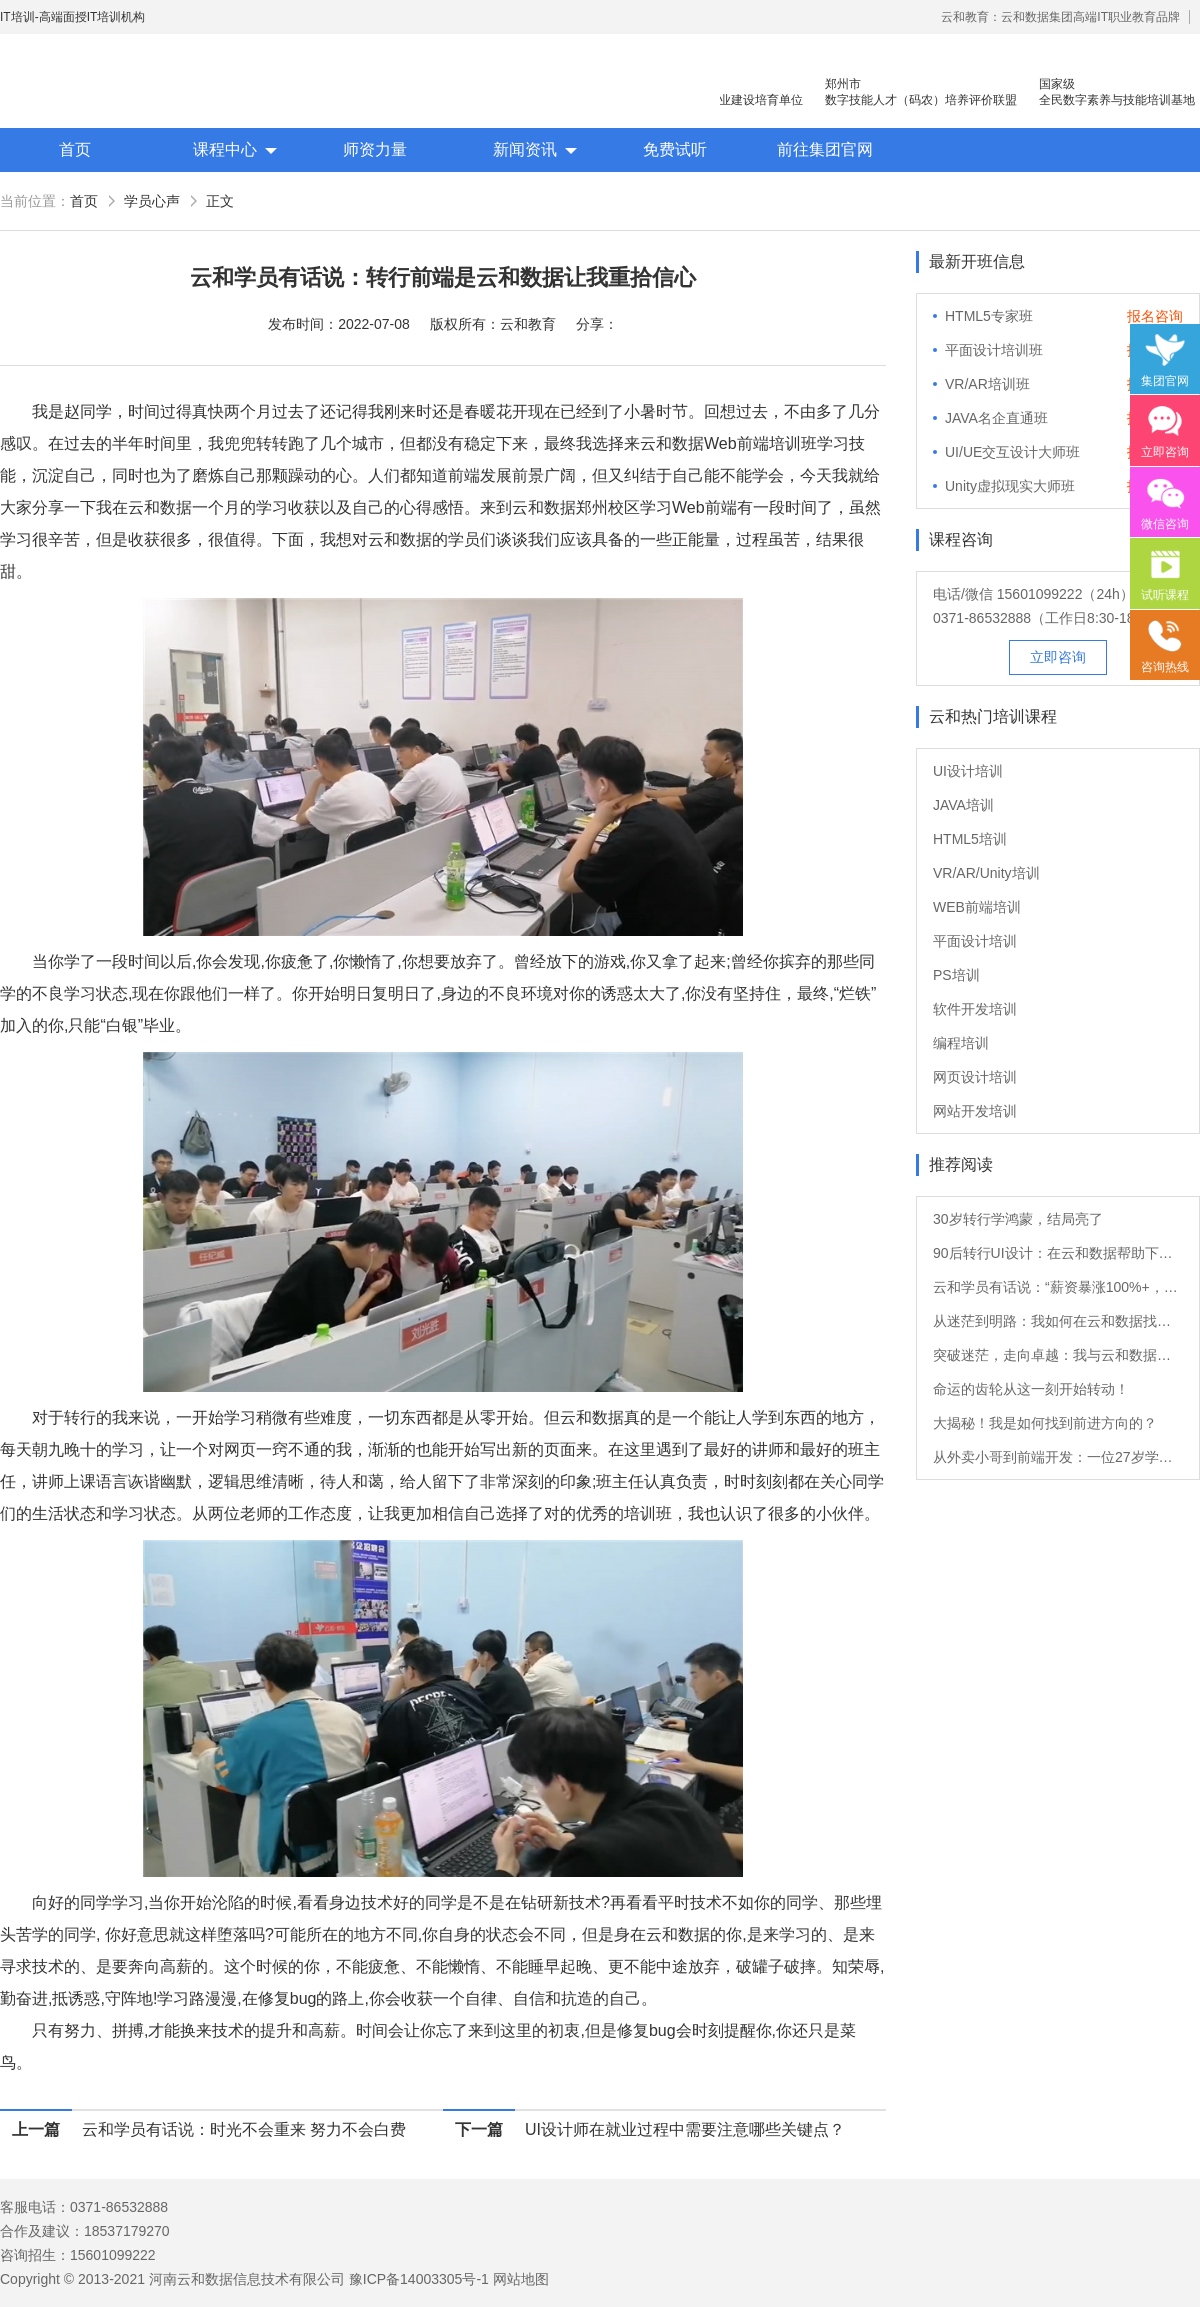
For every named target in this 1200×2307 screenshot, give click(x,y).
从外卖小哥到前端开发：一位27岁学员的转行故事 (1058, 1457)
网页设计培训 (975, 1077)
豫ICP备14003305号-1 (419, 2279)
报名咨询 (1155, 316)
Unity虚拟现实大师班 (1010, 486)
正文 (220, 201)
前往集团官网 (825, 149)
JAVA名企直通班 (996, 418)
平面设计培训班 (994, 350)
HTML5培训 (970, 839)
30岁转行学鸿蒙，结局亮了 (1018, 1219)
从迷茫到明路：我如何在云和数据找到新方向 (1058, 1321)
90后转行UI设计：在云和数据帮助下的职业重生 (1058, 1253)
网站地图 (521, 2279)
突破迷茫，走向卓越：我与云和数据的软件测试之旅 (1058, 1355)
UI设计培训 (968, 771)
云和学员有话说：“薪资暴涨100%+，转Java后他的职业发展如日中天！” (1058, 1287)
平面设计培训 (975, 941)
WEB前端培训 (977, 907)
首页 (75, 149)
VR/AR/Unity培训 (986, 873)
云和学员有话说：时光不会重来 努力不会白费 (244, 2129)
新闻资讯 (525, 149)
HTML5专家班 (989, 316)
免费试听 (675, 149)
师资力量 (375, 149)
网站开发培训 (975, 1111)
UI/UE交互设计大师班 (1012, 452)
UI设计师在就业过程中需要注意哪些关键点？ (685, 2129)
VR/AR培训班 (987, 384)
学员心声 (152, 201)
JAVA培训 (963, 805)
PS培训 (956, 975)
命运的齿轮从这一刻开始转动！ (1031, 1389)
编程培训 (961, 1043)
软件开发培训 (975, 1009)
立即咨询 (1058, 657)
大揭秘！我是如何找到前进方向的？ (1045, 1423)
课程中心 (225, 149)
